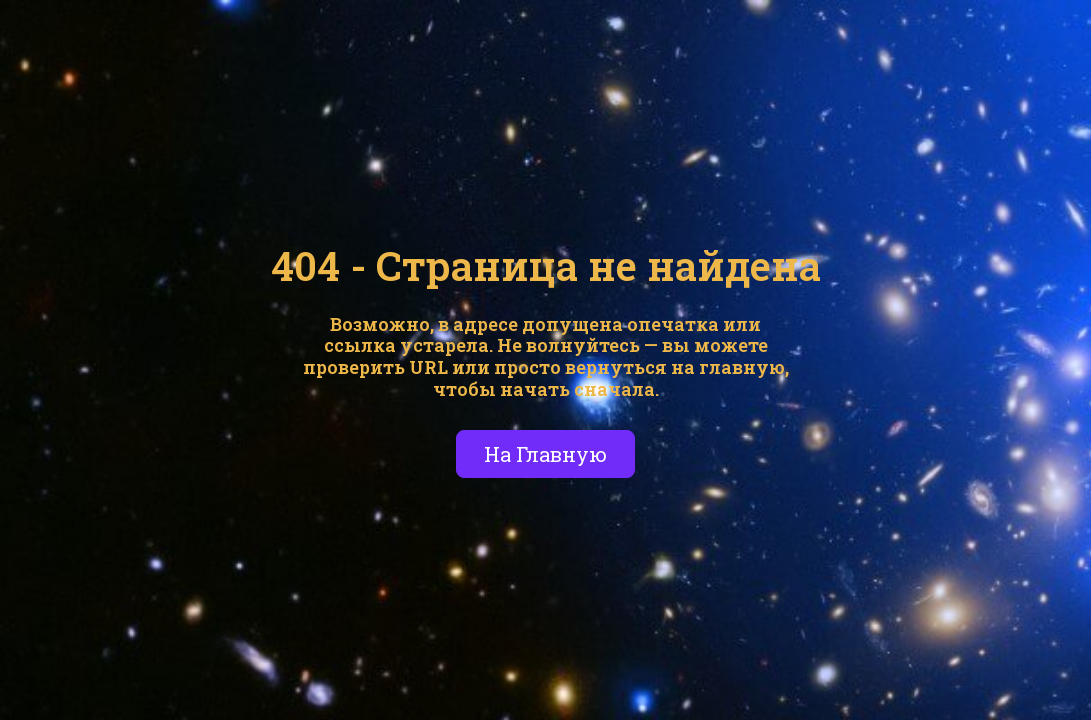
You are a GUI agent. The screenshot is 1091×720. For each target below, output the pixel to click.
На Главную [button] (545, 454)
